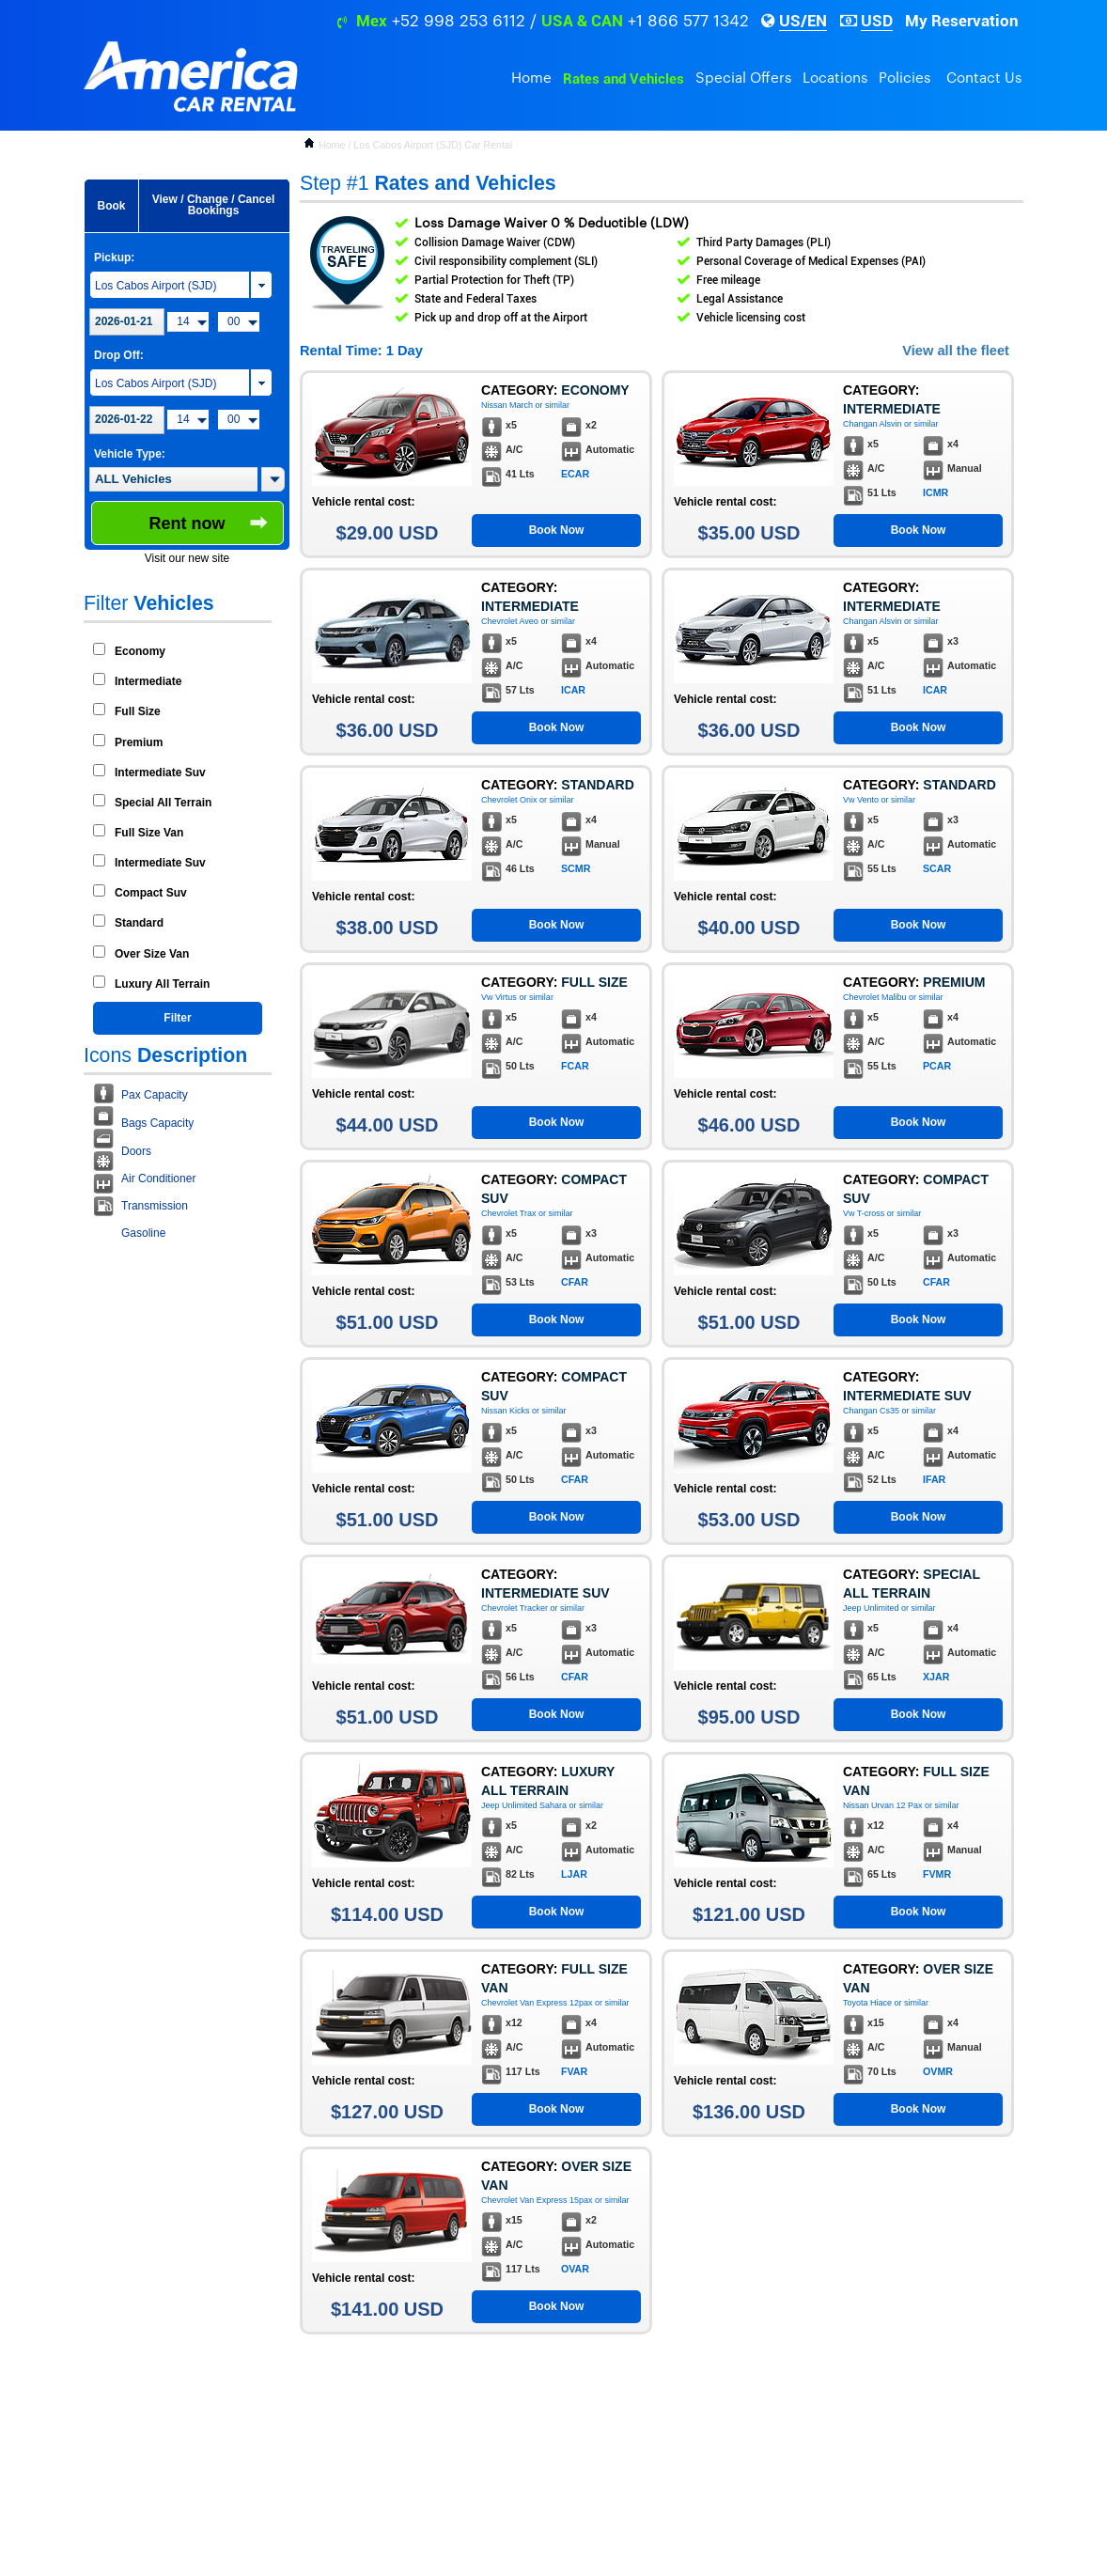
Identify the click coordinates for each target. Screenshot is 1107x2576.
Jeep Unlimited (871, 1608)
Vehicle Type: (129, 454)
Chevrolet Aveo (509, 621)
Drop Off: (119, 355)
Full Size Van (149, 832)
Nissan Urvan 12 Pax (883, 1805)
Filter (177, 1017)
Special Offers (743, 78)
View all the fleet (955, 350)
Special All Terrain (163, 802)
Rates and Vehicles (623, 78)
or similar (553, 405)
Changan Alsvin (872, 424)
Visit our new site (187, 558)
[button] (273, 479)
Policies (904, 78)
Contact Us (983, 78)
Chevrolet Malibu (875, 997)
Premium (139, 742)
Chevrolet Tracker (514, 1608)
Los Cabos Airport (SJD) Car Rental (432, 144)
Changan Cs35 (871, 1410)
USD (877, 20)
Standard (139, 922)
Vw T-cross (863, 1213)
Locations (835, 78)
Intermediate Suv (160, 772)
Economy (140, 651)
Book (112, 205)
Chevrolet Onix (509, 799)
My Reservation (962, 20)
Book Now (557, 530)
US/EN (803, 20)
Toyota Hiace (867, 2002)
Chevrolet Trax (509, 1213)
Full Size (138, 711)
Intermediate (148, 681)
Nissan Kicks (505, 1410)
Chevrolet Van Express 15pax (536, 2200)
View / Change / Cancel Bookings (213, 205)
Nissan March (507, 405)
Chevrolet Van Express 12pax (536, 2002)
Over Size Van (152, 953)
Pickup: (114, 257)
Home (531, 78)
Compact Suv (151, 892)
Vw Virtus (499, 997)
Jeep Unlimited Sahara (524, 1805)
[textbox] (173, 479)
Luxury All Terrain (162, 984)
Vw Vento (861, 799)
